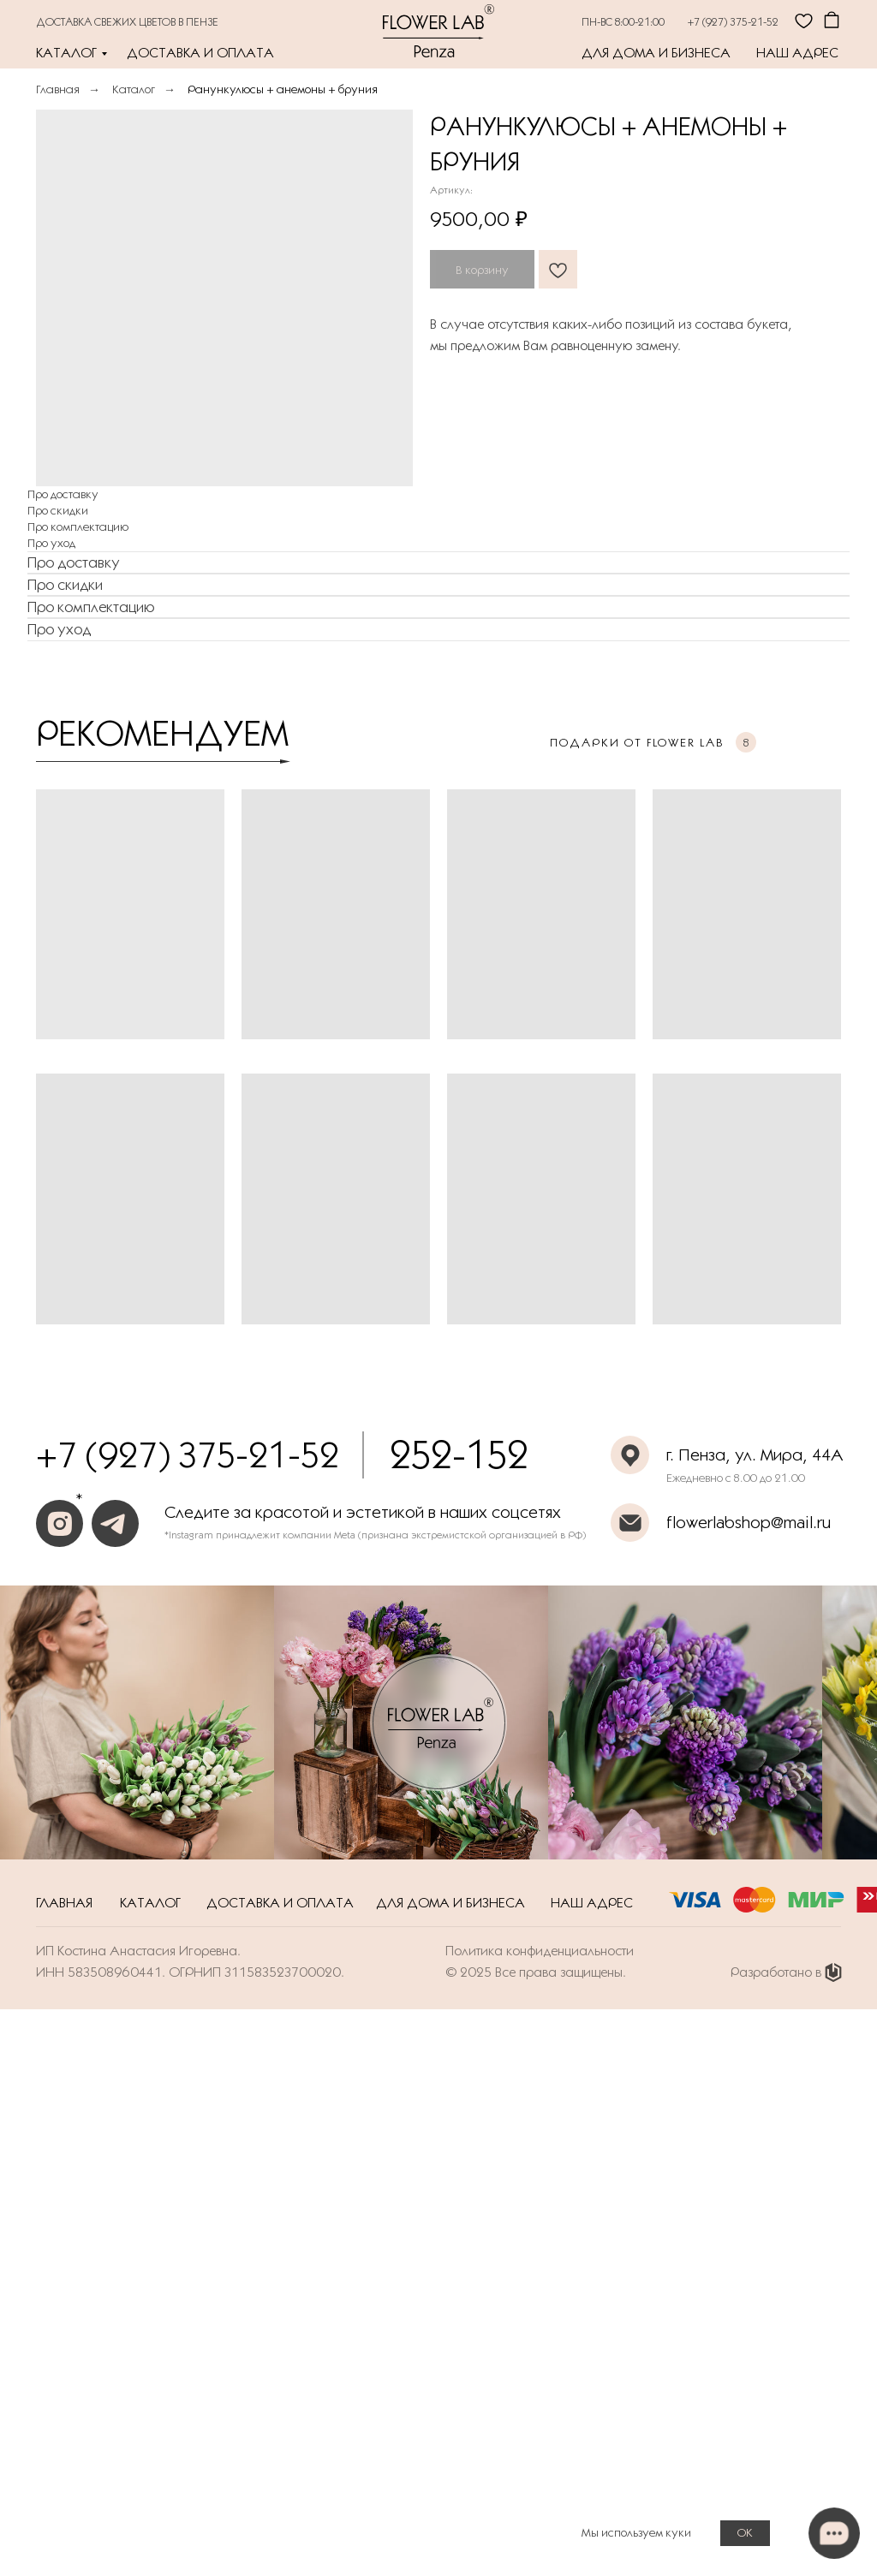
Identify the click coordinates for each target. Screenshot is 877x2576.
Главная (58, 89)
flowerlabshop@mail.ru (748, 1522)
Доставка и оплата (200, 52)
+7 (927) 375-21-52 (733, 21)
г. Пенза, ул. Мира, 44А (755, 1454)
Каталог (66, 52)
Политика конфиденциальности (539, 1950)
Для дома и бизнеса (656, 52)
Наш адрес (797, 52)
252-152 (459, 1454)
